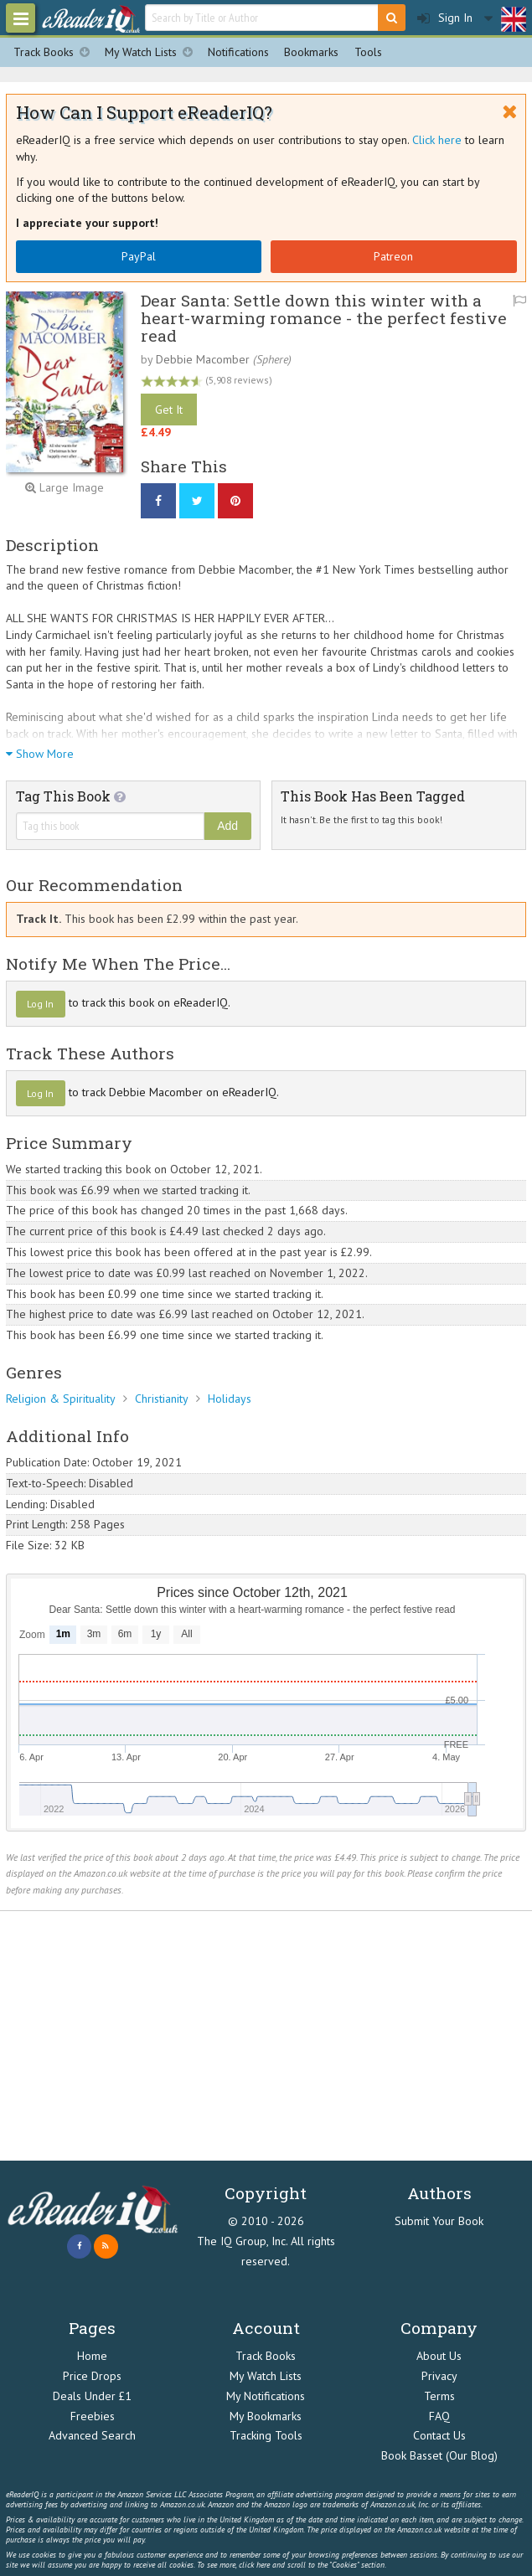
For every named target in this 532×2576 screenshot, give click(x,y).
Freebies (92, 2416)
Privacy (439, 2375)
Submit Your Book (439, 2220)
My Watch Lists (152, 52)
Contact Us (439, 2435)
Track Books (55, 52)
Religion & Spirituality (61, 1398)
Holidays (229, 1398)
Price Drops (92, 2375)
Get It (169, 409)
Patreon (393, 256)
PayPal (138, 256)
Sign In (445, 18)
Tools (368, 51)
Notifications (238, 51)
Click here (437, 139)
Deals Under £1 (92, 2395)
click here (254, 2564)
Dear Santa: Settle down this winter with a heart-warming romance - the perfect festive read (324, 318)
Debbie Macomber (203, 359)
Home (92, 2355)
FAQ (439, 2416)
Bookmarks (311, 51)
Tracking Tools (266, 2435)
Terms (439, 2395)
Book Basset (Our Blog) (439, 2455)
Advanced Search (92, 2435)
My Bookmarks (266, 2416)
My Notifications (265, 2395)
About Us (439, 2355)
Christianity (162, 1398)
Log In (40, 1003)
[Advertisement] (266, 2036)
